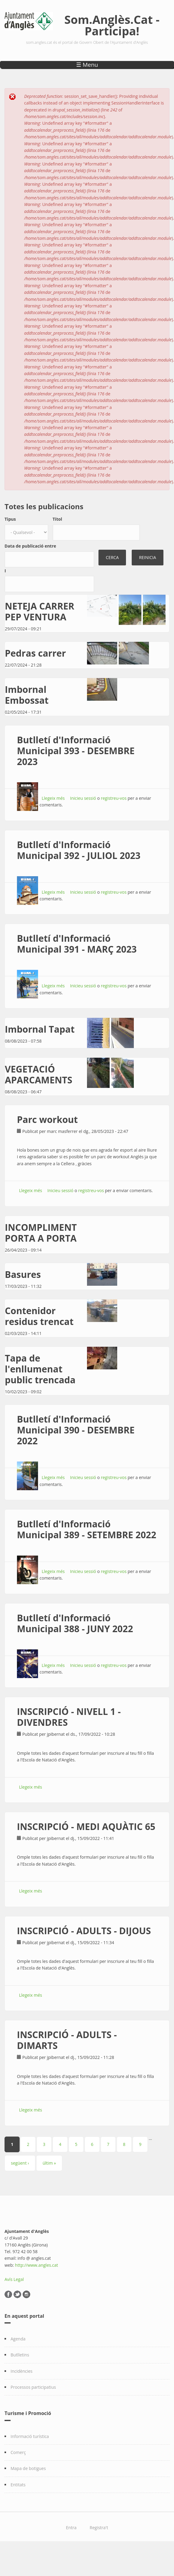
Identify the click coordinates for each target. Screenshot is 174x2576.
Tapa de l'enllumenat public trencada (40, 1369)
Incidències (22, 2371)
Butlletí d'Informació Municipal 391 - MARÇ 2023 (77, 943)
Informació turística (30, 2436)
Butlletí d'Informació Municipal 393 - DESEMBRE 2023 (76, 751)
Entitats (18, 2485)
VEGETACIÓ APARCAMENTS (38, 1074)
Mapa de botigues (28, 2468)
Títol (57, 519)
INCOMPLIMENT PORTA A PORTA (41, 1232)
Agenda (18, 2339)
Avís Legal (14, 2279)
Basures (23, 1274)
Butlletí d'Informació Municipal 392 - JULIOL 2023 (78, 850)
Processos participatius (33, 2387)
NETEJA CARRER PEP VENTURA (39, 611)
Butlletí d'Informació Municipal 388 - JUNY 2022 (75, 1623)
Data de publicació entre (30, 546)
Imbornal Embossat (27, 694)
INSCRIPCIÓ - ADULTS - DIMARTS (67, 2040)
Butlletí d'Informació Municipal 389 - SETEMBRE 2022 (86, 1529)
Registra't (99, 2527)
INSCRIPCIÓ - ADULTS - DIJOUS (84, 1931)
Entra (71, 2527)
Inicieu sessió (83, 798)
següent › (20, 2163)
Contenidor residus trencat (39, 1316)
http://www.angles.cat (36, 2265)
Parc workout (47, 1119)
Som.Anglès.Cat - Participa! (112, 25)
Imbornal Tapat (40, 1029)
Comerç (18, 2452)
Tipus (10, 519)
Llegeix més (53, 798)
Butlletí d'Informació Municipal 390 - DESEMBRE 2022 (76, 1430)
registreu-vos (114, 798)
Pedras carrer (35, 653)
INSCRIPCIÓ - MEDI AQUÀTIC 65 (86, 1826)
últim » (49, 2163)
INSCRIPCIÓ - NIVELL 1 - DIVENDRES (69, 1717)
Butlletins (20, 2355)
